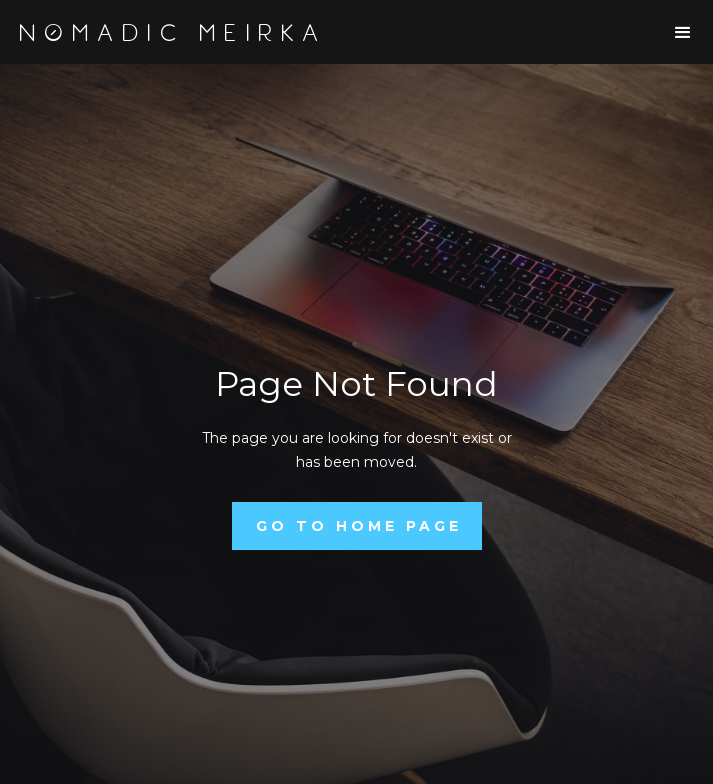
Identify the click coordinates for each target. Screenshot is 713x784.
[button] (683, 33)
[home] (179, 33)
